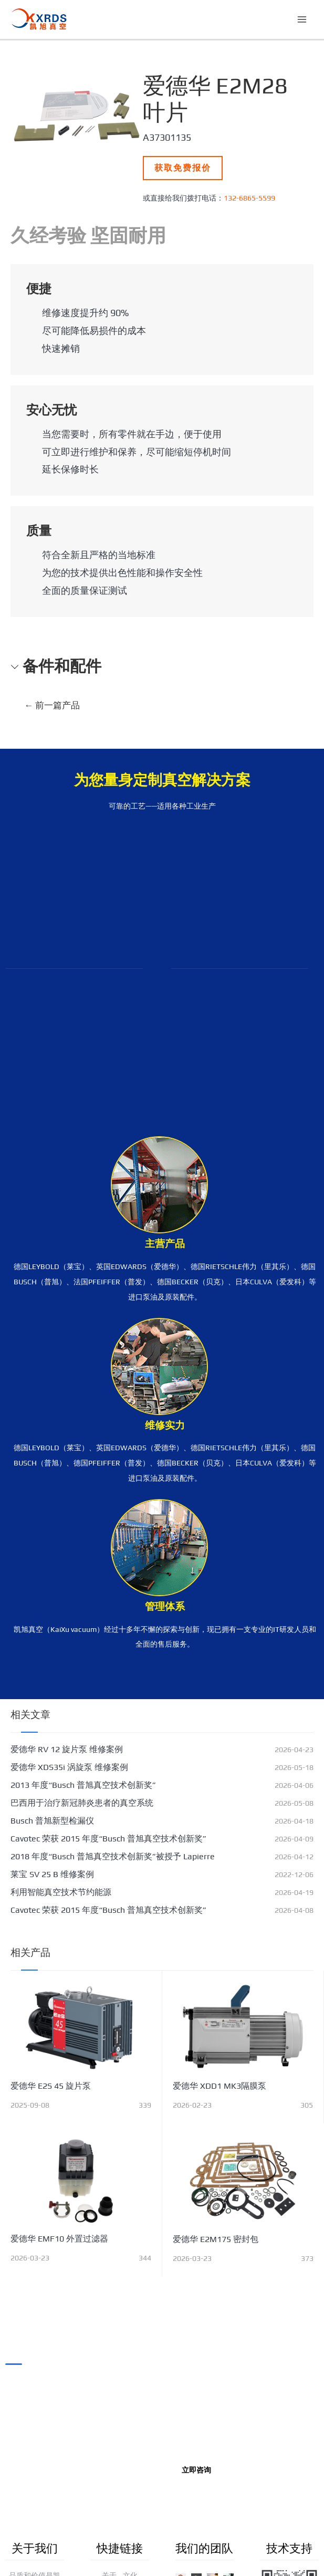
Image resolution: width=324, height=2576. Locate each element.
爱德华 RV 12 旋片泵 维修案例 (67, 1749)
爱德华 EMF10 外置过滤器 (59, 2239)
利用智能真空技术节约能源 (61, 1892)
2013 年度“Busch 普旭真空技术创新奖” (83, 1785)
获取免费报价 (182, 168)
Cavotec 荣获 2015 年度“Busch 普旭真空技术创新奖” (108, 1839)
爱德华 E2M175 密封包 (215, 2239)
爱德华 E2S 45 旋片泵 (51, 2086)
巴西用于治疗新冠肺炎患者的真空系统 (82, 1803)
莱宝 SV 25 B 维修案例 (52, 1874)
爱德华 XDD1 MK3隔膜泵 (219, 2086)
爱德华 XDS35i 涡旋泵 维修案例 (69, 1767)
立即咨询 (196, 2470)
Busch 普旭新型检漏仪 (52, 1821)
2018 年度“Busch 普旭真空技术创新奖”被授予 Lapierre (113, 1856)
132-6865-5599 (249, 198)
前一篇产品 (52, 705)
